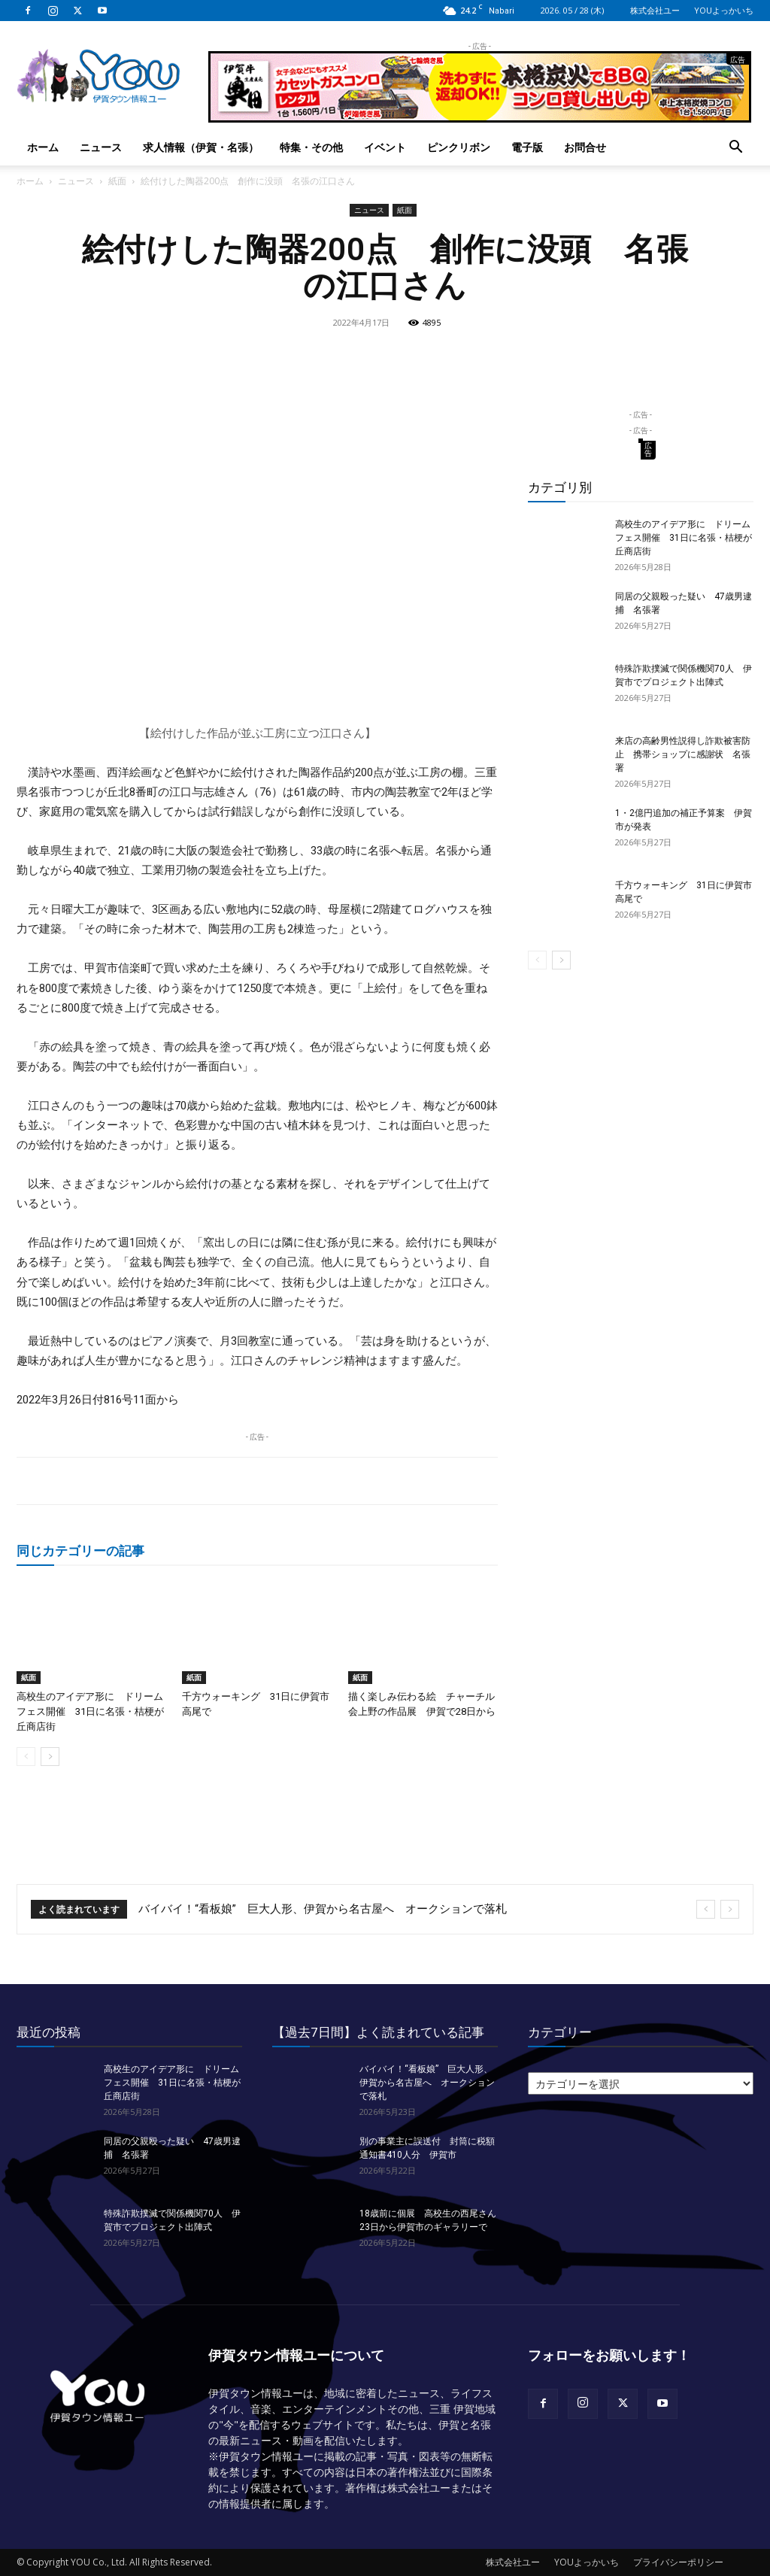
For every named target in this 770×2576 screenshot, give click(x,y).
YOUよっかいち (723, 10)
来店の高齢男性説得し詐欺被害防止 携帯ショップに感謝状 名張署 (682, 754)
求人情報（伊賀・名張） (201, 147)
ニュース (101, 147)
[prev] (705, 1909)
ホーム (43, 147)
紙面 (117, 180)
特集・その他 (311, 147)
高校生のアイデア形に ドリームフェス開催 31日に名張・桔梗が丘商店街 (90, 1711)
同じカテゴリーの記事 (80, 1550)
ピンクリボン (458, 147)
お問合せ (585, 147)
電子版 (527, 147)
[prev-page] (26, 1756)
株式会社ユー (655, 10)
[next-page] (50, 1756)
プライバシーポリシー (678, 2562)
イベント (385, 147)
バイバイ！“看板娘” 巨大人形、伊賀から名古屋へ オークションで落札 (322, 1909)
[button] (735, 148)
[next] (729, 1909)
